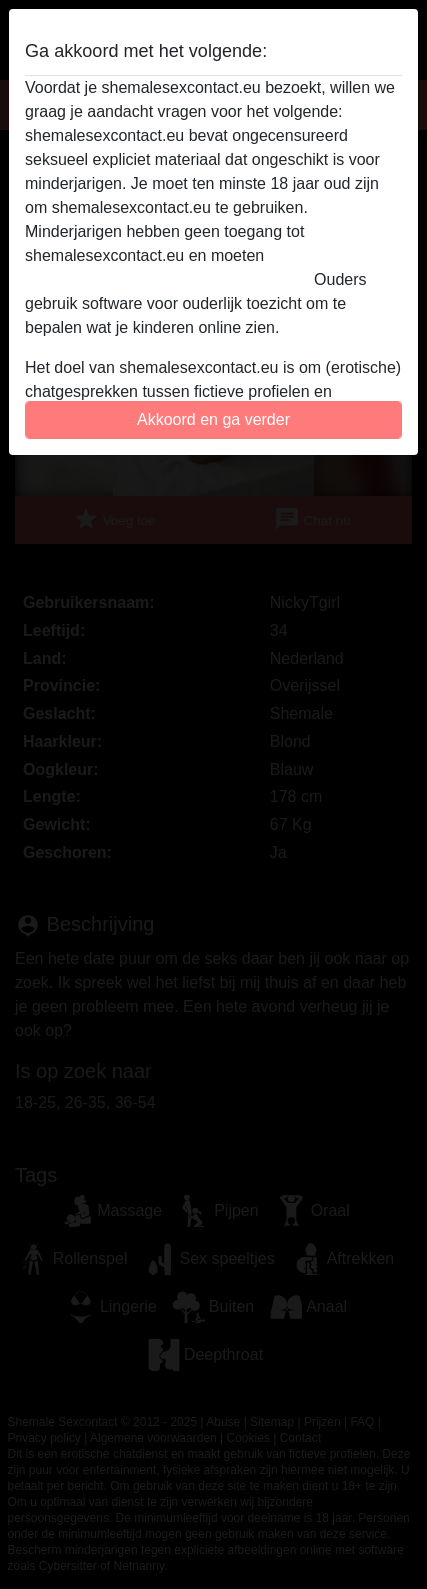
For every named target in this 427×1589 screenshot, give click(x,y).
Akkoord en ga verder (213, 419)
